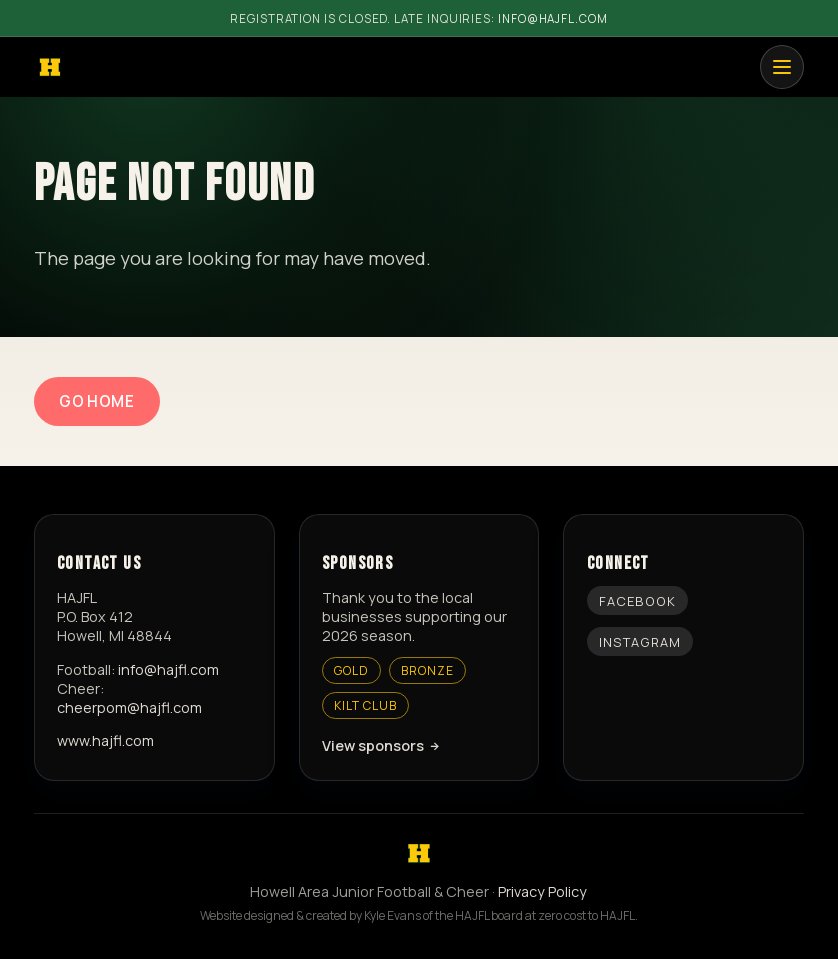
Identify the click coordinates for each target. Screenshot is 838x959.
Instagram (640, 642)
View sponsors (373, 745)
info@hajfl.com (553, 18)
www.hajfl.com (105, 740)
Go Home (96, 401)
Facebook (637, 601)
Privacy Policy (542, 891)
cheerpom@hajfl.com (129, 707)
